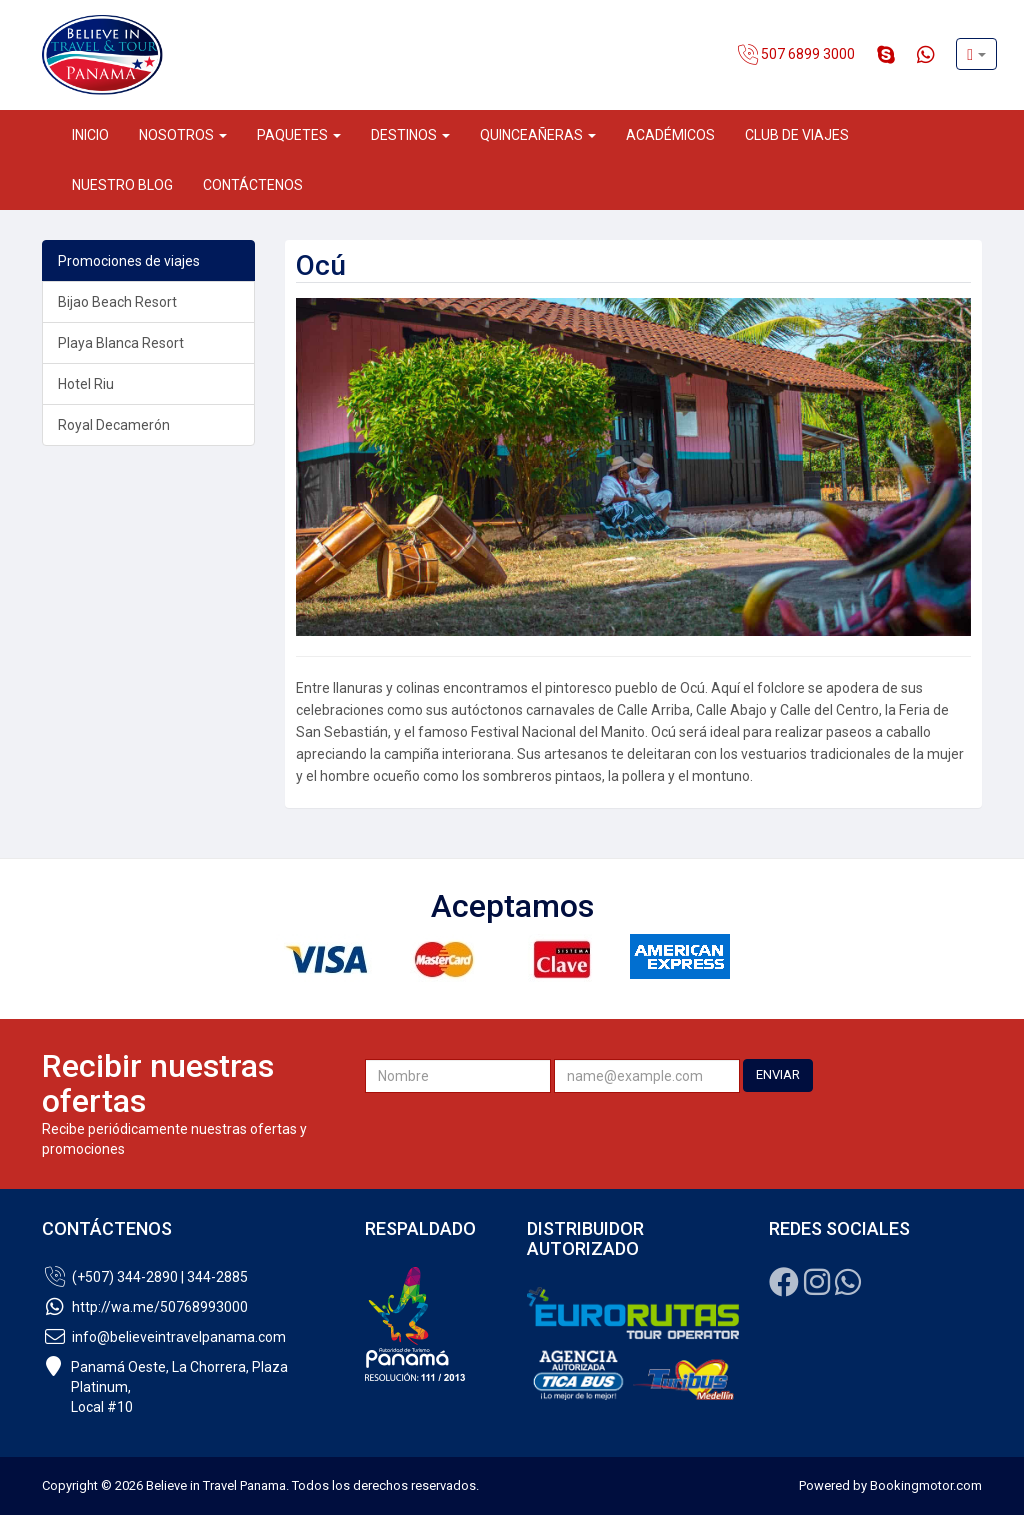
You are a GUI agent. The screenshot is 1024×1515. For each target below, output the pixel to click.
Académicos (670, 135)
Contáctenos (253, 185)
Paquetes (299, 135)
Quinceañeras (538, 135)
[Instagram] (817, 1288)
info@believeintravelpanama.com (164, 1337)
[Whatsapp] (848, 1288)
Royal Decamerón (114, 425)
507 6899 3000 (796, 55)
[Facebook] (784, 1288)
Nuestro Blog (122, 185)
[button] (976, 54)
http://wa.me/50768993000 (145, 1307)
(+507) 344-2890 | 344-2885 (145, 1277)
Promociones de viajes (129, 261)
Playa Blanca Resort (121, 343)
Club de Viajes (797, 135)
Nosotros (183, 135)
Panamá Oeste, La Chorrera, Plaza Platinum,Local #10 (165, 1387)
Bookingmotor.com (926, 1485)
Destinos (410, 135)
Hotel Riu (86, 384)
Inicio (90, 135)
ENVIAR (778, 1074)
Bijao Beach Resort (117, 302)
